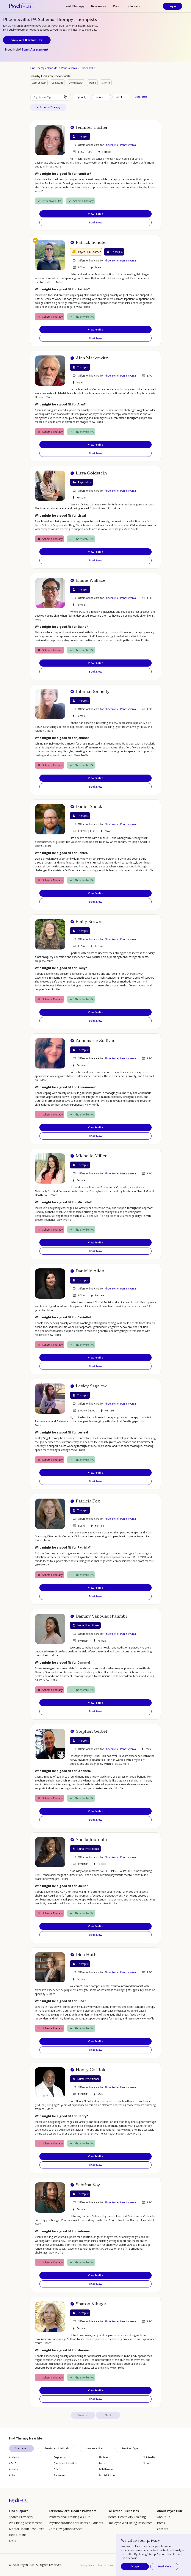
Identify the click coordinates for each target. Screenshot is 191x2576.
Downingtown (76, 82)
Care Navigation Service (65, 2529)
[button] (50, 140)
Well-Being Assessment (25, 2523)
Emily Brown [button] (88, 921)
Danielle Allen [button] (90, 1271)
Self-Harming (106, 2469)
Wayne (92, 82)
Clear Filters (141, 96)
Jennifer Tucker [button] (92, 127)
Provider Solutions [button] (126, 6)
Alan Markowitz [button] (92, 358)
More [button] (57, 166)
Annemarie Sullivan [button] (95, 1040)
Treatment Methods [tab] (57, 2448)
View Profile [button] (42, 191)
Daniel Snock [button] (89, 806)
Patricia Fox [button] (88, 1501)
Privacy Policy (87, 2565)
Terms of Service (106, 2565)
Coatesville (57, 82)
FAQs (12, 2541)
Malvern (105, 82)
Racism (102, 2463)
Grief (57, 2469)
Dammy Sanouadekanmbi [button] (101, 1616)
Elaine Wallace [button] (90, 580)
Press (161, 2523)
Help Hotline (17, 2535)
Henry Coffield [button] (91, 2070)
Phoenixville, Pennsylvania (120, 145)
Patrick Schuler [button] (91, 242)
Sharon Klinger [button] (91, 2304)
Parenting (59, 2475)
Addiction (14, 2457)
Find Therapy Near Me (43, 68)
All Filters (121, 97)
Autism (13, 2475)
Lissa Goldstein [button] (91, 473)
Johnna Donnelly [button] (92, 691)
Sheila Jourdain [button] (91, 1839)
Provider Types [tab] (131, 2448)
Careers (162, 2529)
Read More (164, 2566)
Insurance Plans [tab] (95, 2448)
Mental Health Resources (26, 2529)
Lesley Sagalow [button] (91, 1386)
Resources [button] (98, 6)
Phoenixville (88, 68)
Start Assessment (35, 49)
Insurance (101, 97)
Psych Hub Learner (86, 252)
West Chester (39, 82)
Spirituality (149, 2457)
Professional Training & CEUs (69, 2517)
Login (172, 6)
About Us (163, 2517)
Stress (147, 2463)
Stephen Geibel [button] (91, 1731)
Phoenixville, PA (48, 201)
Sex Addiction (106, 2475)
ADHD (13, 2463)
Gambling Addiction (65, 2463)
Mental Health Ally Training (126, 2517)
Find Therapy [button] (74, 6)
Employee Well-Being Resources (129, 2523)
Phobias (103, 2457)
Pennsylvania (69, 68)
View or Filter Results (26, 40)
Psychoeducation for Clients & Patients (76, 2523)
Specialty (82, 97)
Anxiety (13, 2469)
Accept (135, 2566)
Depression (61, 2457)
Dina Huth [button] (86, 1954)
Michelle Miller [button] (91, 1156)
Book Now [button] (95, 222)
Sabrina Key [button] (88, 2185)
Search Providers (21, 2517)
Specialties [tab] (21, 2448)
